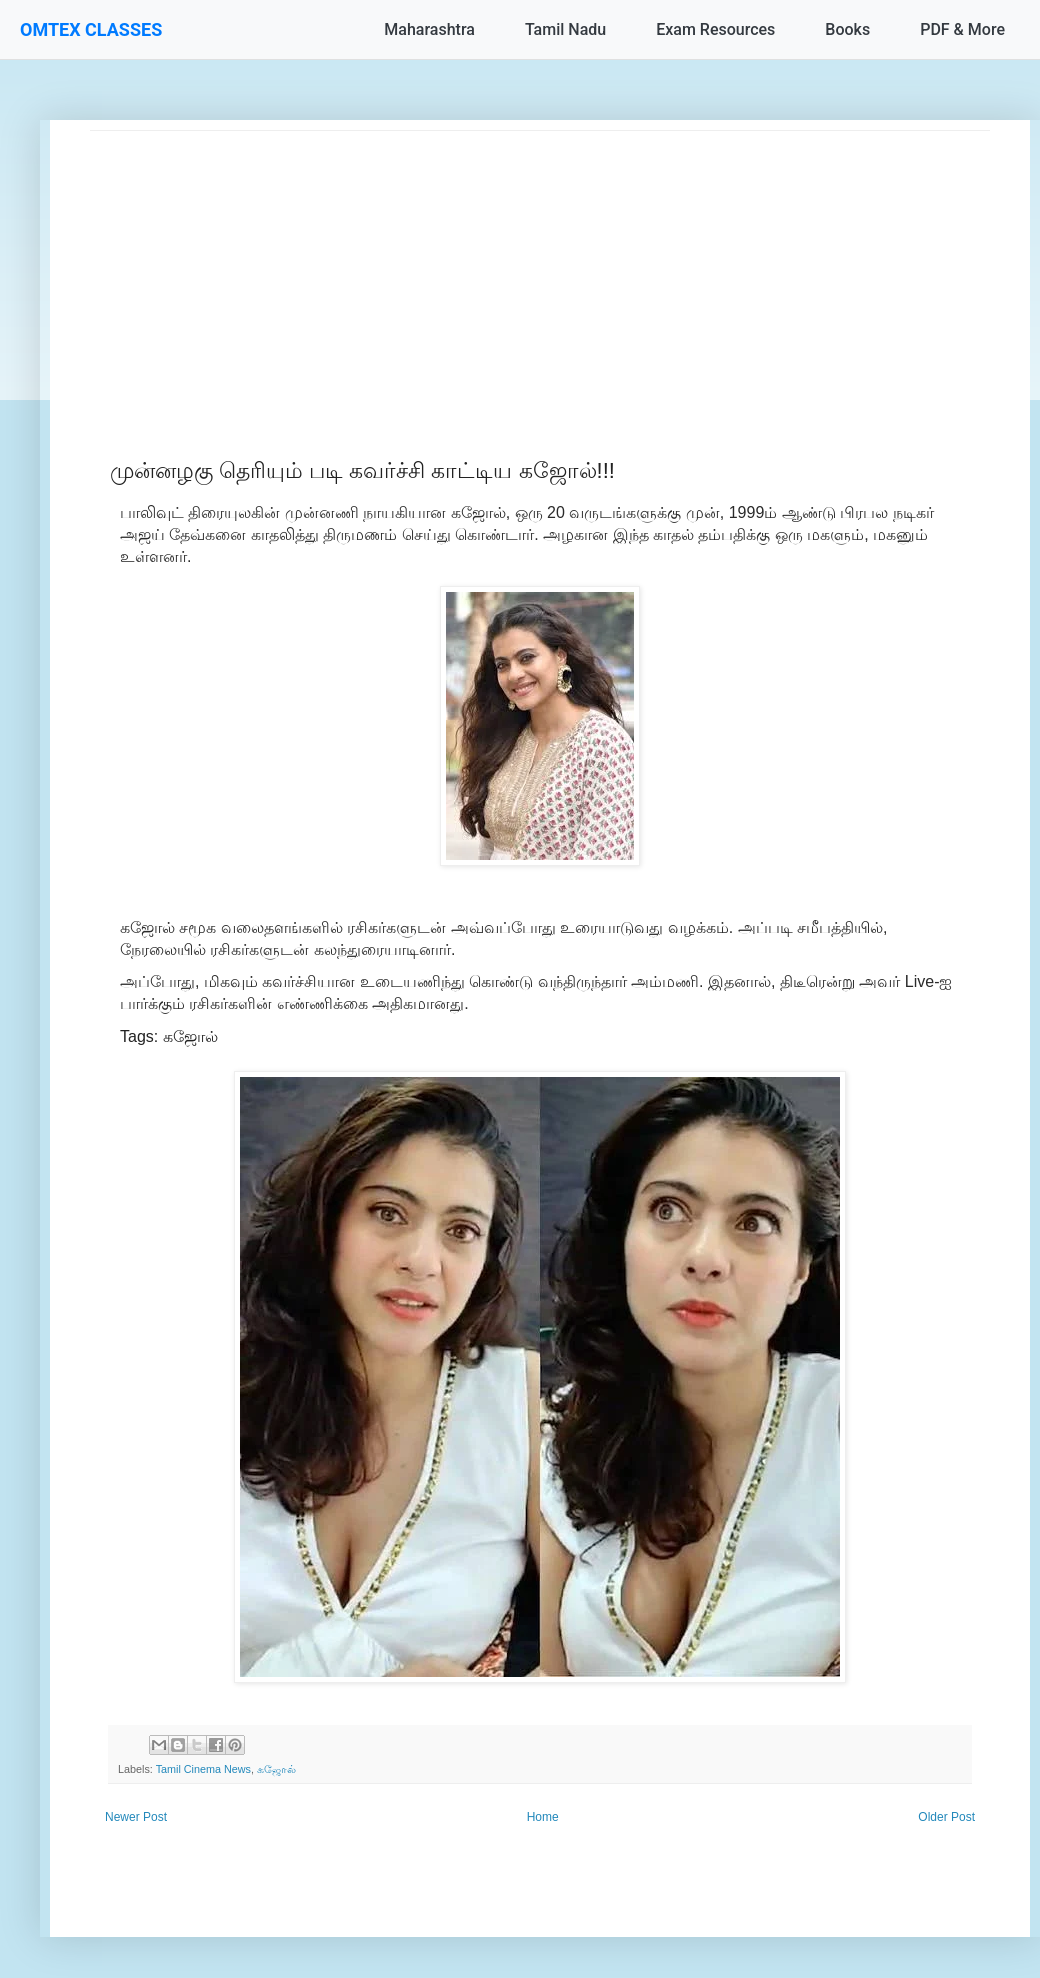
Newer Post (136, 1817)
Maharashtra (429, 29)
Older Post (946, 1817)
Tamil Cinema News (203, 1769)
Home (543, 1817)
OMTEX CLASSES (91, 29)
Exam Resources (715, 29)
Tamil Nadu (565, 29)
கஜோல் (276, 1769)
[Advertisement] (540, 271)
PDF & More (962, 29)
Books (847, 29)
